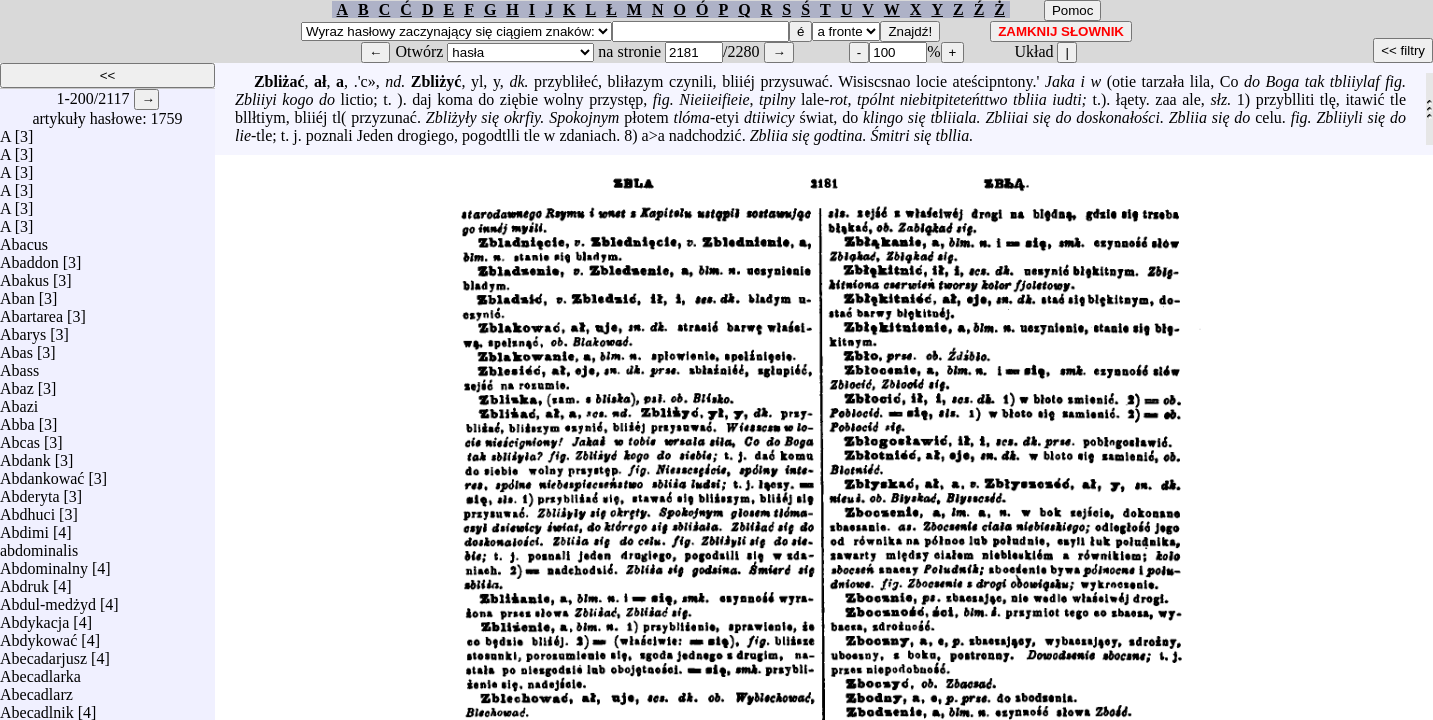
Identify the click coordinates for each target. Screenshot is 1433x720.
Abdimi (24, 527)
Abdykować (38, 635)
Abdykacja (34, 617)
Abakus (24, 275)
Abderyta (30, 491)
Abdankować (42, 473)
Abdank (25, 455)
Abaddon (29, 257)
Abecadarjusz (43, 653)
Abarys (23, 329)
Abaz (17, 383)
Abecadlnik (37, 707)
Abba (17, 419)
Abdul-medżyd (48, 599)
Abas (16, 347)
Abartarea (31, 311)
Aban (17, 293)
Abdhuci (27, 509)
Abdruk (24, 581)
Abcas (20, 437)
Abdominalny (44, 563)
